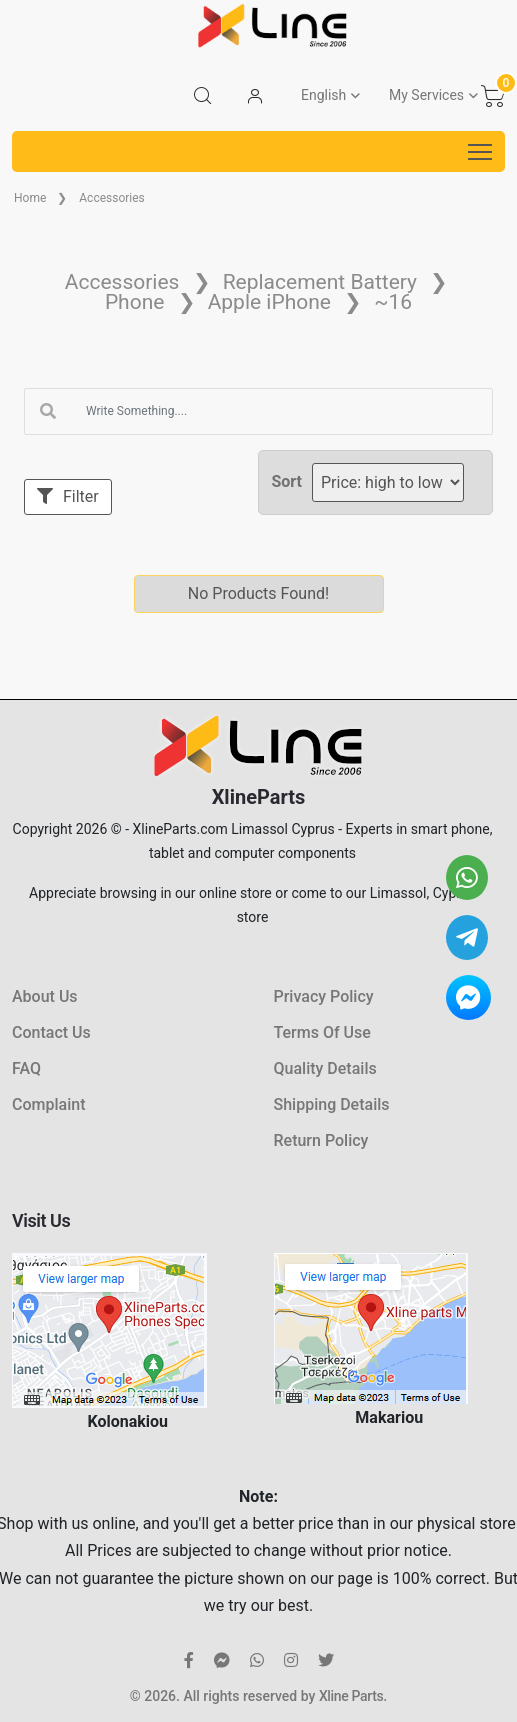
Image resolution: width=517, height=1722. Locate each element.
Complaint (48, 1104)
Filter (68, 496)
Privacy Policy (324, 996)
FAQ (26, 1068)
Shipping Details (332, 1104)
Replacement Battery (320, 282)
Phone (135, 302)
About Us (45, 996)
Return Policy (321, 1140)
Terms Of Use (322, 1032)
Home (30, 198)
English (323, 95)
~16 (393, 302)
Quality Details (325, 1068)
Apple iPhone (269, 302)
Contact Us (51, 1032)
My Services (426, 95)
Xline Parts (351, 1696)
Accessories (112, 198)
